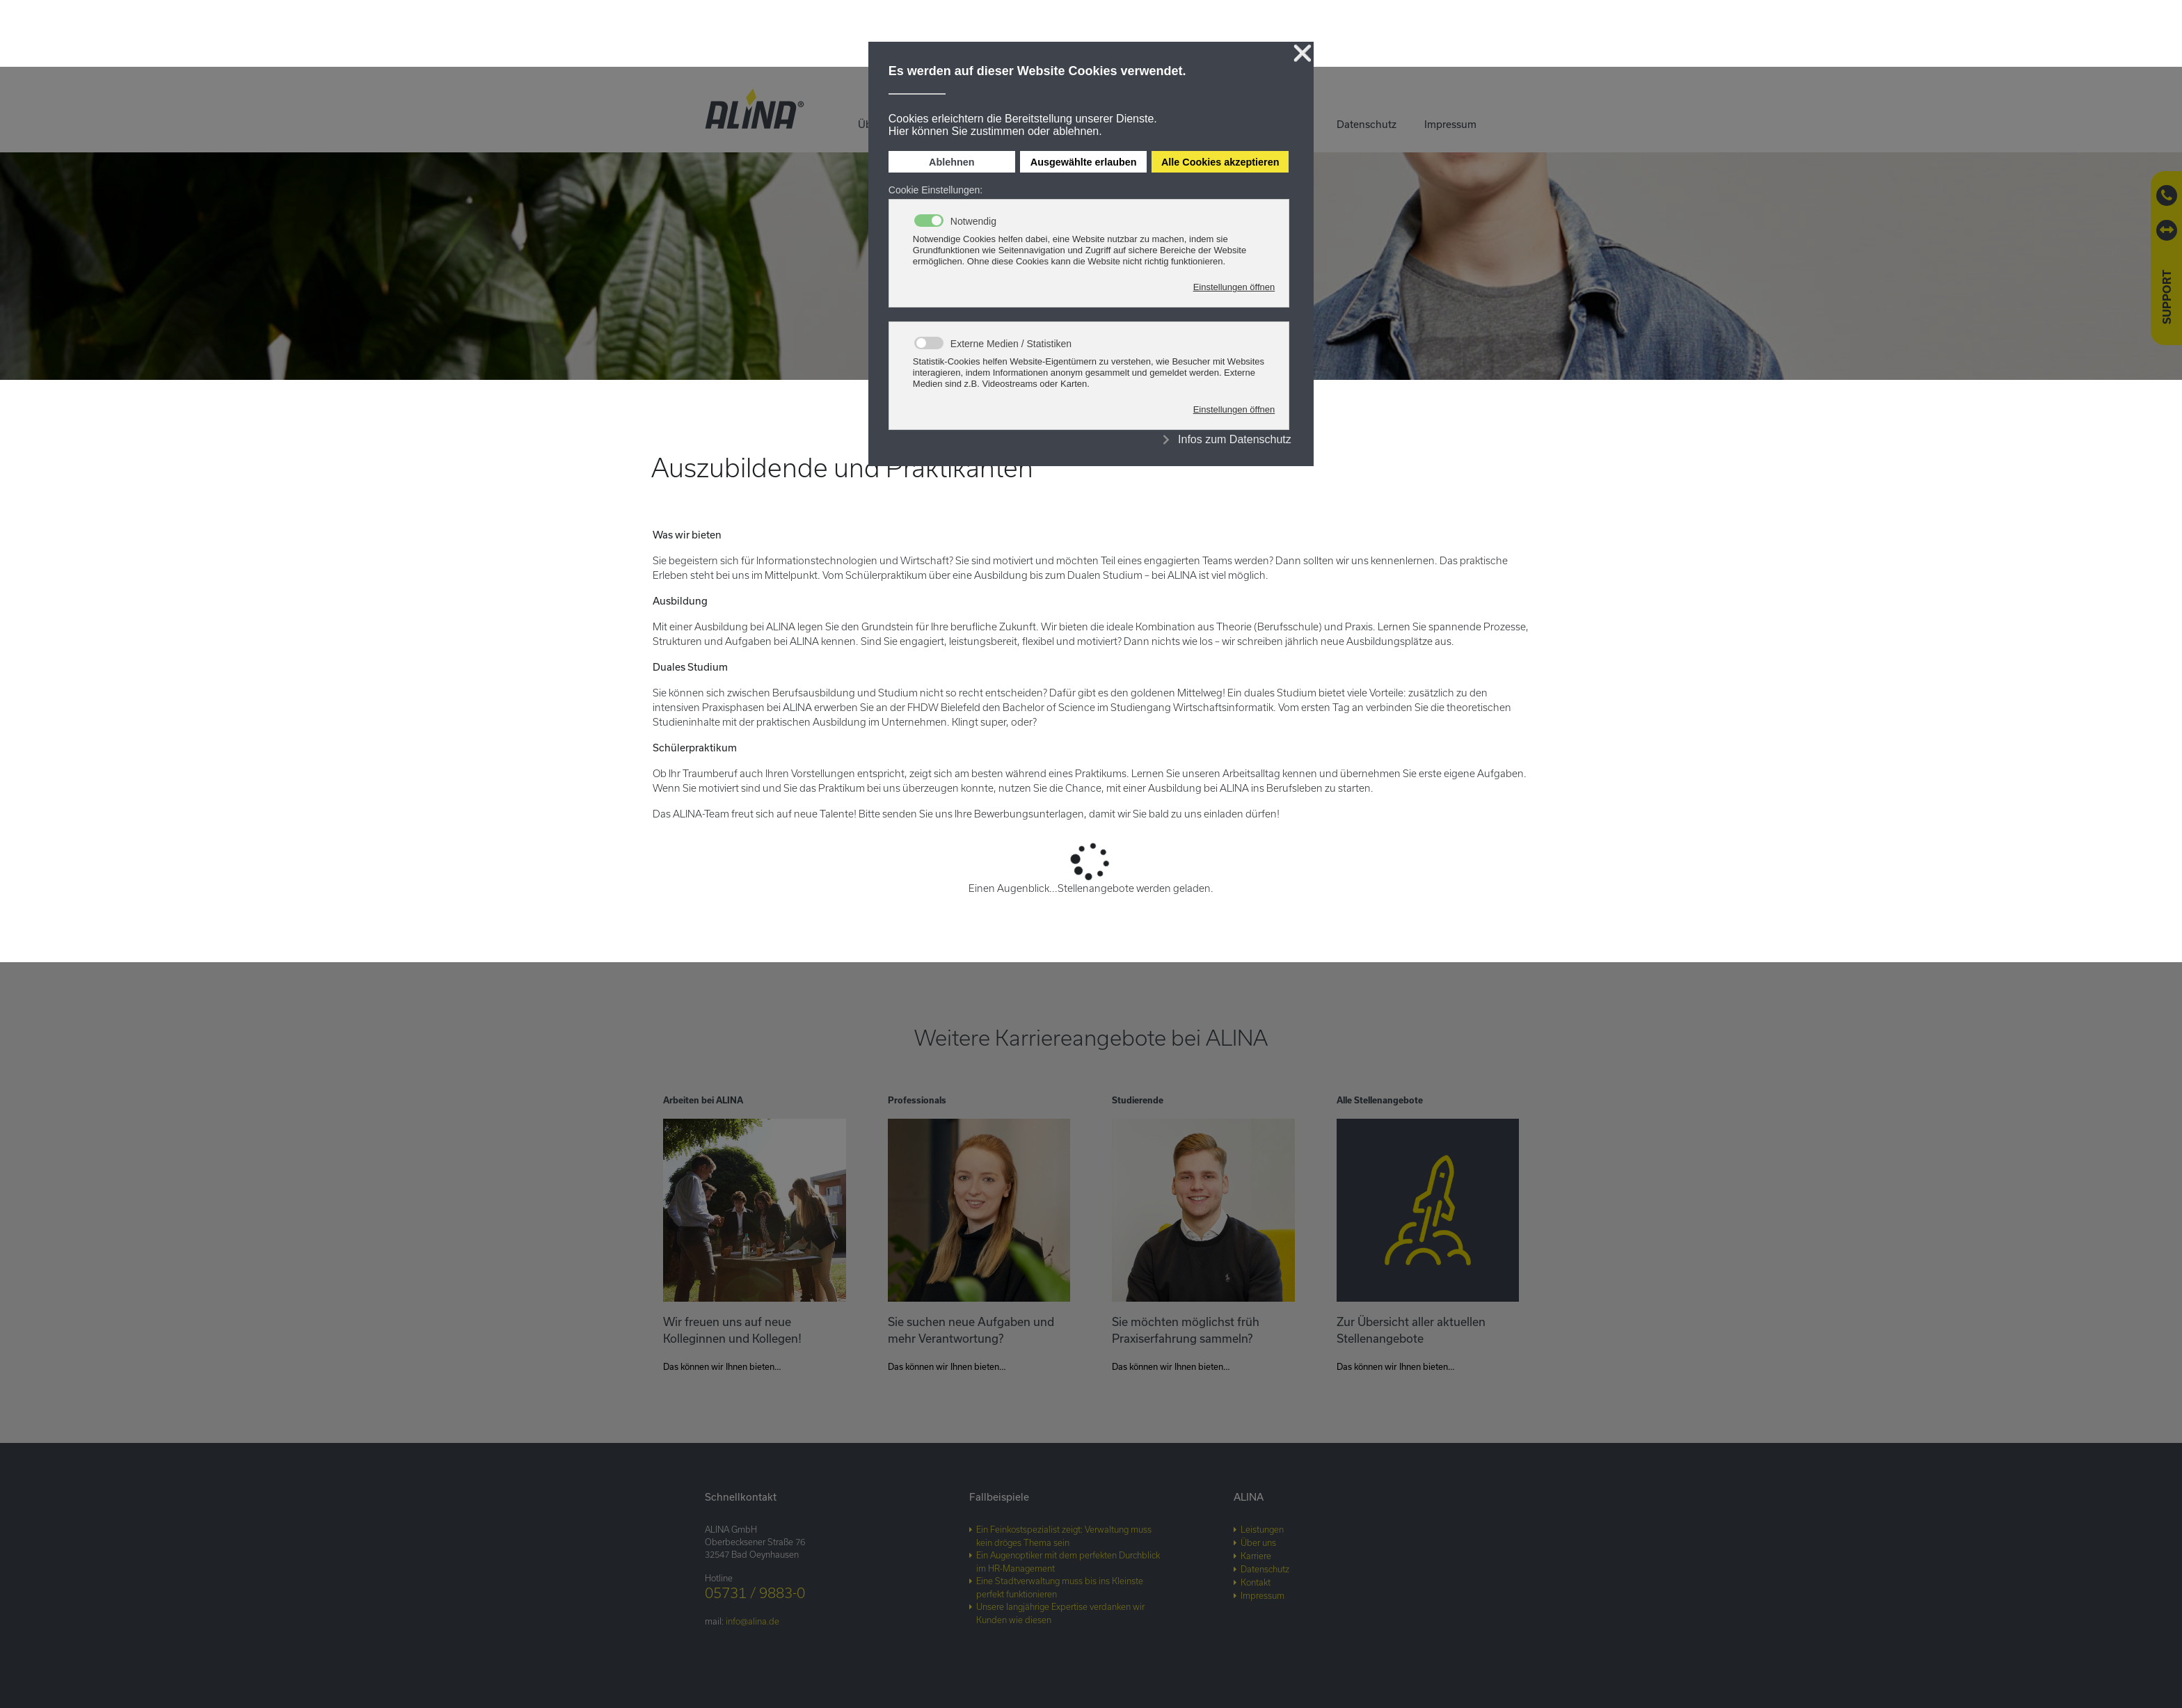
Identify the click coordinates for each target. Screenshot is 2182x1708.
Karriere (1256, 1556)
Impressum (1450, 124)
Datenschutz (1366, 124)
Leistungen (1262, 1529)
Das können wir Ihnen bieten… (722, 1366)
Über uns (1258, 1542)
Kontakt (1256, 1582)
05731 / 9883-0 (755, 1592)
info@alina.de (752, 1621)
